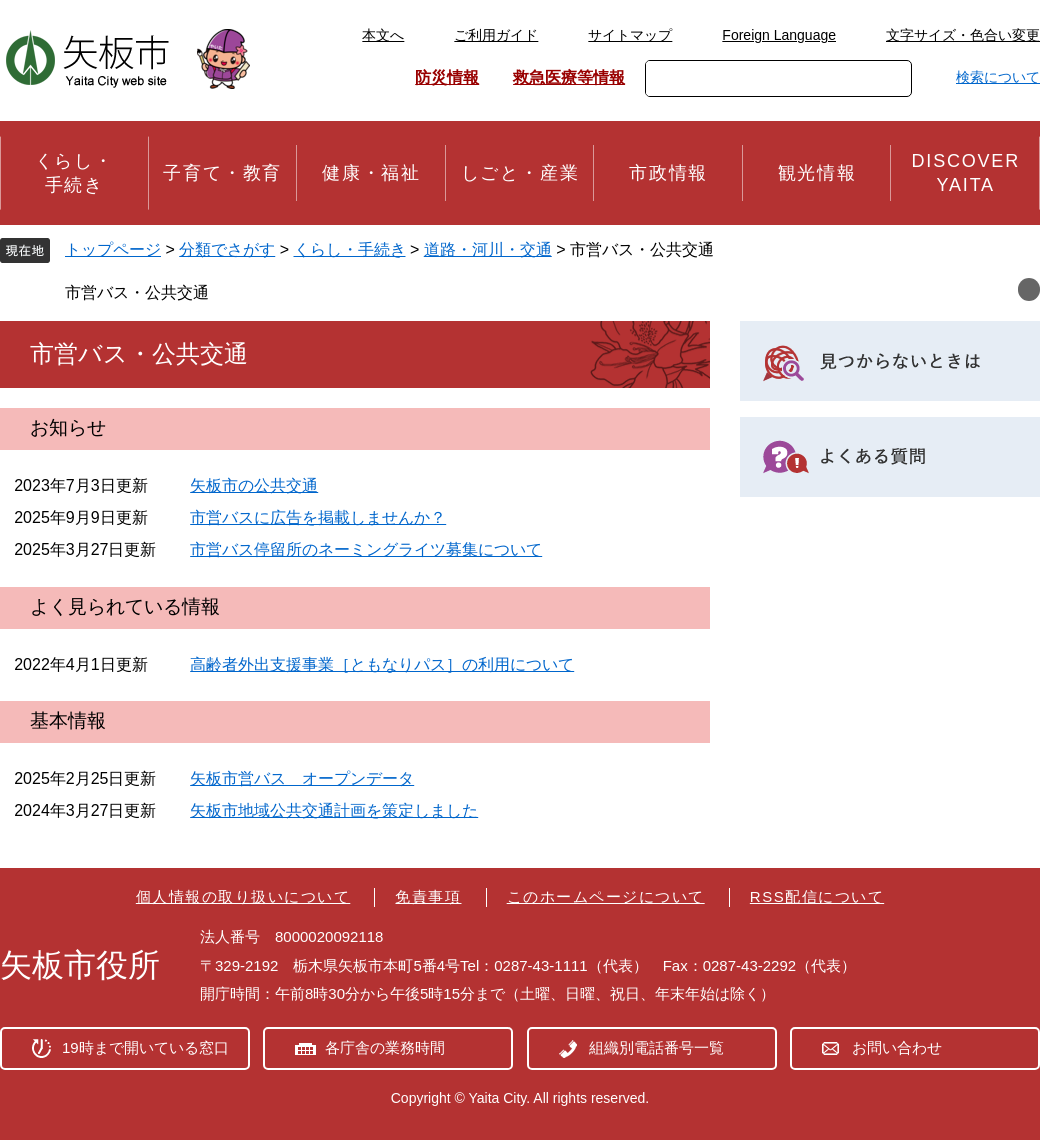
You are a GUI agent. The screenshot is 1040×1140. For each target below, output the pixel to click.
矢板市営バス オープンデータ (302, 778)
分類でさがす (227, 249)
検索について (998, 77)
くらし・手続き (350, 249)
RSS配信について (817, 896)
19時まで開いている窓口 (145, 1047)
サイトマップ (630, 35)
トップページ (113, 249)
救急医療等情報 (569, 77)
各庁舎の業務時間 (385, 1047)
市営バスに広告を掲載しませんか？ (318, 517)
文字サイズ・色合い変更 (963, 35)
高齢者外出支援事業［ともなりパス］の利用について (382, 664)
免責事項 (428, 896)
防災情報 (447, 77)
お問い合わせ (897, 1047)
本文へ (383, 35)
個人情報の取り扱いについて (243, 896)
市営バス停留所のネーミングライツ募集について (366, 549)
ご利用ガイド (496, 35)
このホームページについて (606, 896)
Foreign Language (779, 35)
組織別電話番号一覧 (656, 1047)
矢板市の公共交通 (254, 485)
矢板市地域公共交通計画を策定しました (334, 810)
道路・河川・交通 (488, 249)
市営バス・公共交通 (137, 292)
